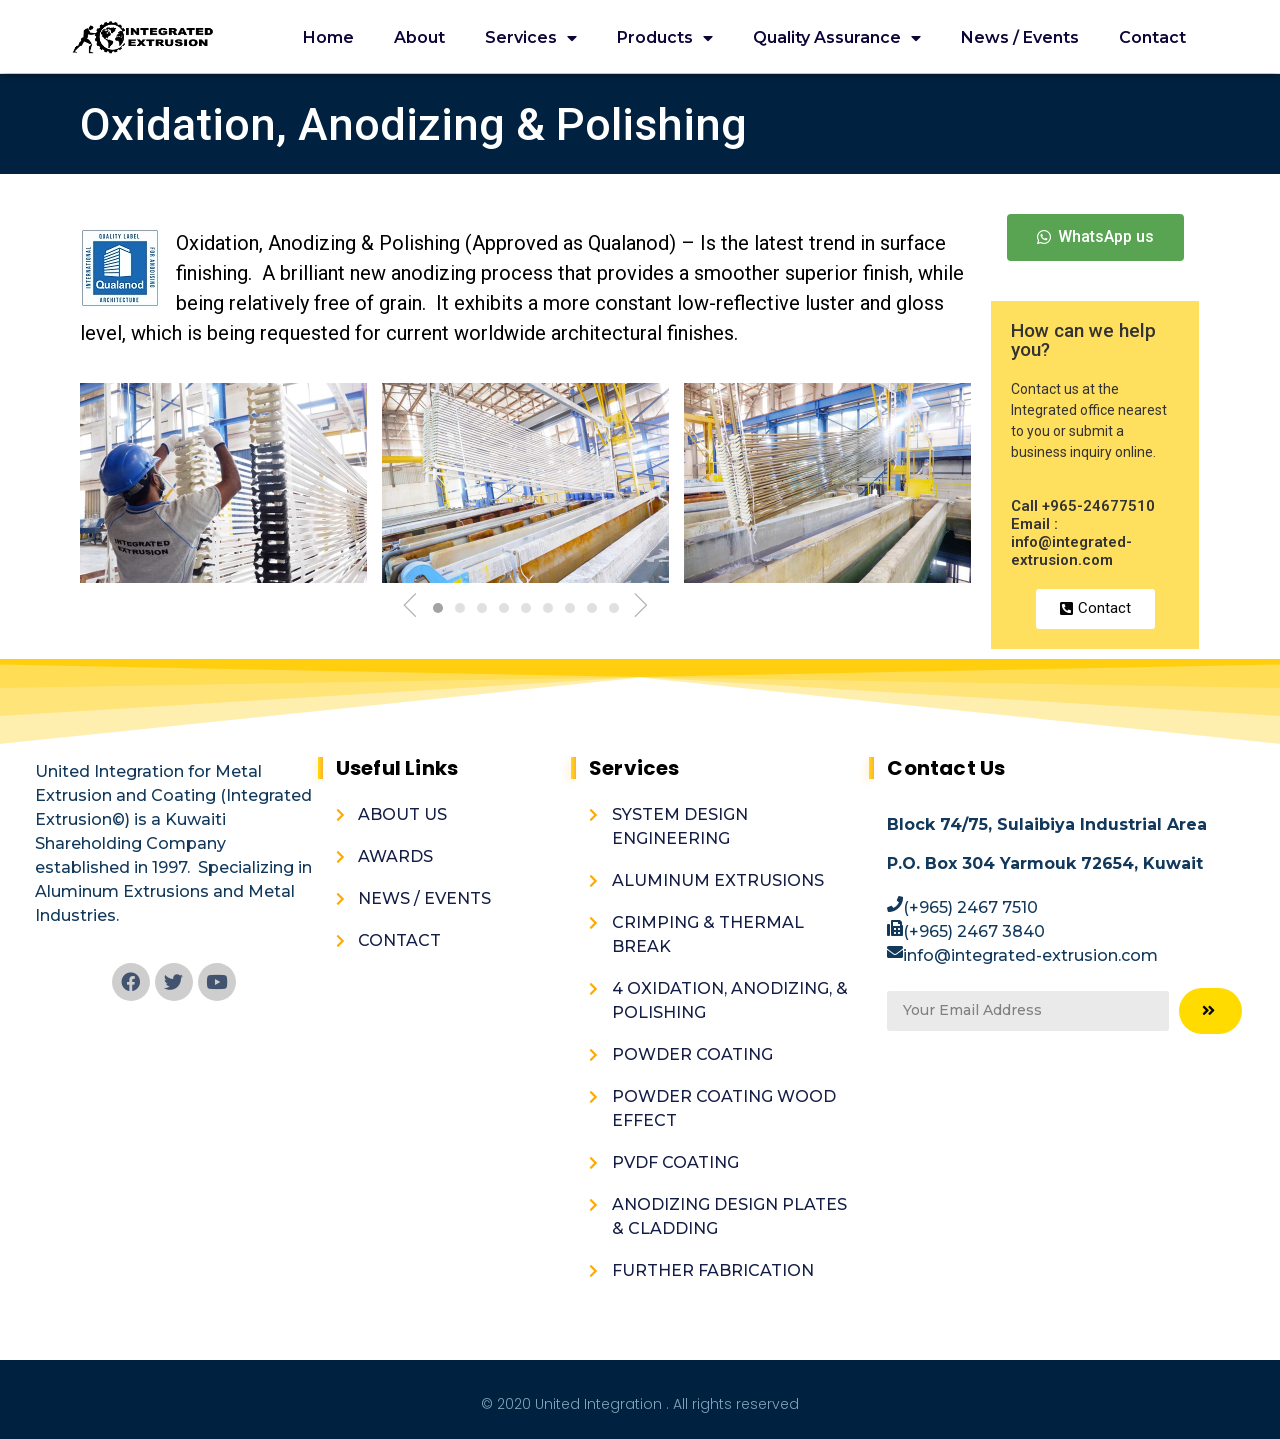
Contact (1152, 37)
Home (328, 37)
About (419, 37)
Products (665, 38)
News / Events (1020, 37)
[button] (1095, 237)
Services (531, 38)
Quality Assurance (837, 38)
